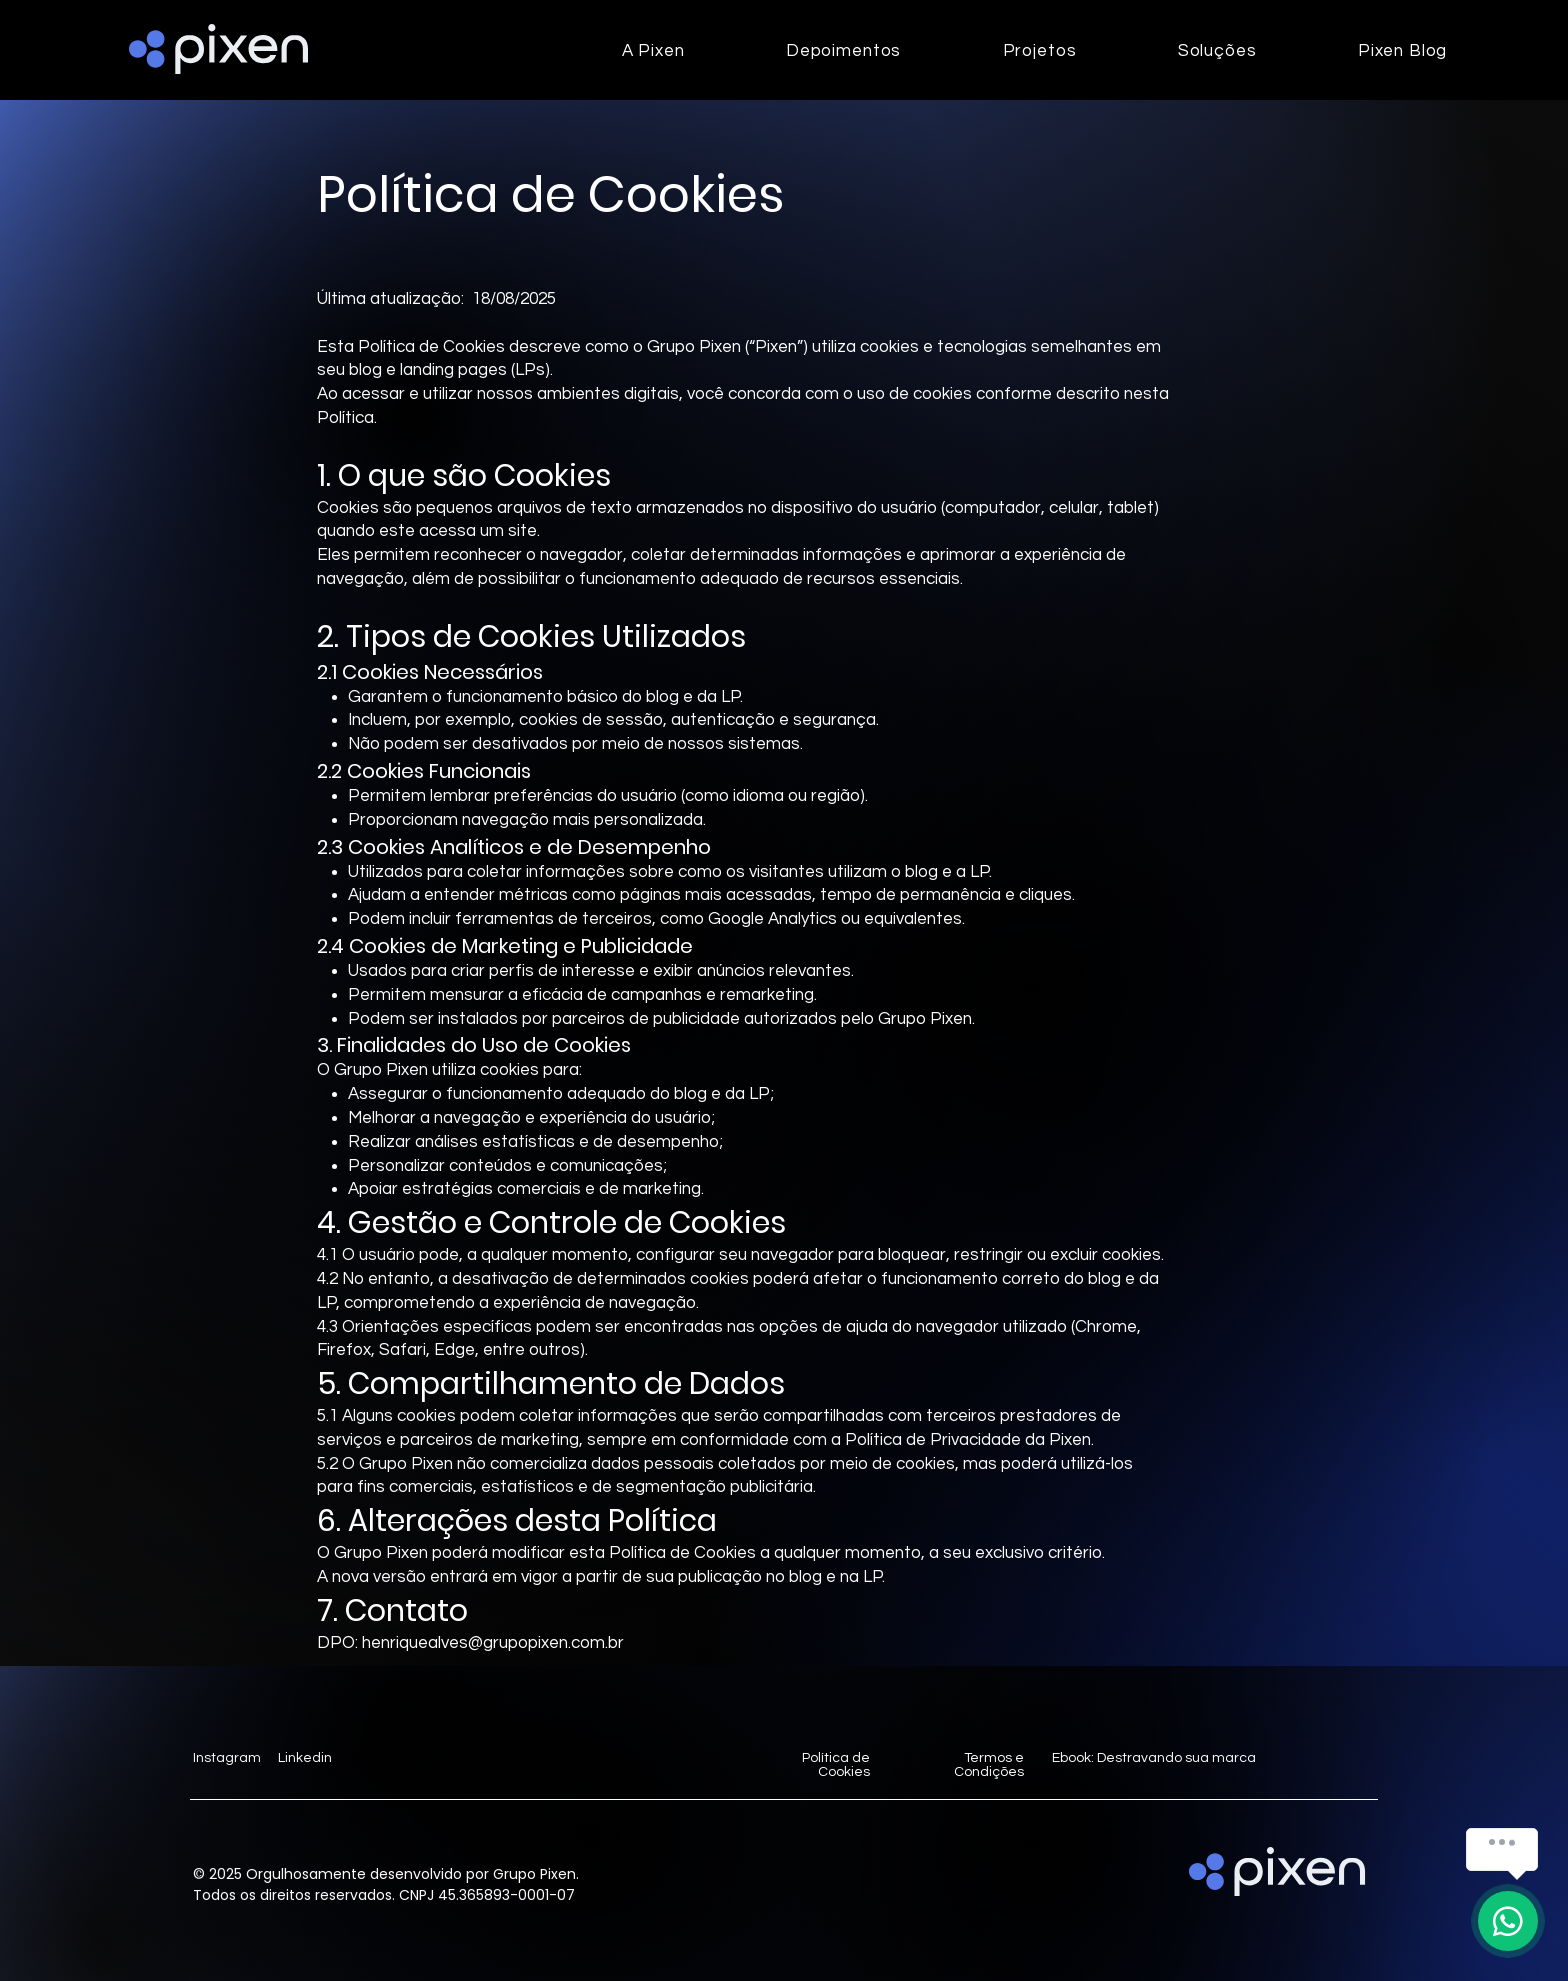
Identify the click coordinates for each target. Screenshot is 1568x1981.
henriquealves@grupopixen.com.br (493, 1643)
